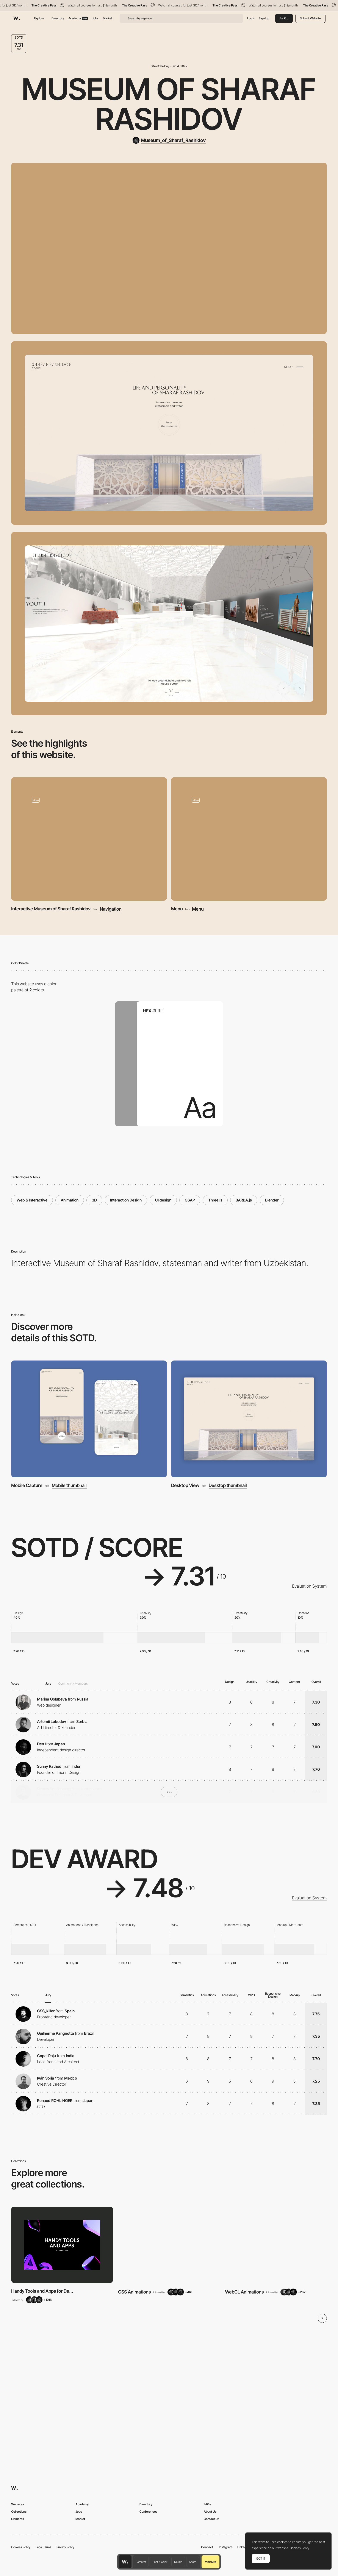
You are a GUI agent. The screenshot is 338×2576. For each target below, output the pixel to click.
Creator (141, 2562)
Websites (17, 2504)
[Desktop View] (249, 1419)
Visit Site (210, 2562)
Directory (58, 18)
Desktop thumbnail (228, 1485)
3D (94, 1200)
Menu (177, 908)
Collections (19, 2511)
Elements (17, 2519)
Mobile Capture (26, 1485)
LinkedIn (242, 2547)
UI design (163, 1200)
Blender (272, 1200)
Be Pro (284, 18)
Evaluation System (309, 1586)
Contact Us (211, 2519)
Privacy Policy (65, 2547)
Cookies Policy (20, 2547)
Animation (69, 1200)
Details (178, 2562)
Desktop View (185, 1485)
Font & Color (160, 2562)
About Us (210, 2511)
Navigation (111, 909)
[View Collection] (62, 2245)
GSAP (190, 1200)
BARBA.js (244, 1200)
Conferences (148, 2511)
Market (107, 18)
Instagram (225, 2547)
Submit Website (310, 18)
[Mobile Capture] (89, 1419)
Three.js (215, 1200)
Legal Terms (43, 2547)
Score (192, 2562)
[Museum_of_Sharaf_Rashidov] (169, 140)
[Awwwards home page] (125, 2561)
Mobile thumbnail (69, 1485)
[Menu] (249, 839)
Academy (78, 18)
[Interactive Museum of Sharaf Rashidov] (89, 839)
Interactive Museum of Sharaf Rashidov (51, 908)
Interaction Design (126, 1200)
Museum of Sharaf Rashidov (169, 104)
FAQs (207, 2504)
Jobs (95, 18)
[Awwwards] (16, 18)
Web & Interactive (32, 1200)
